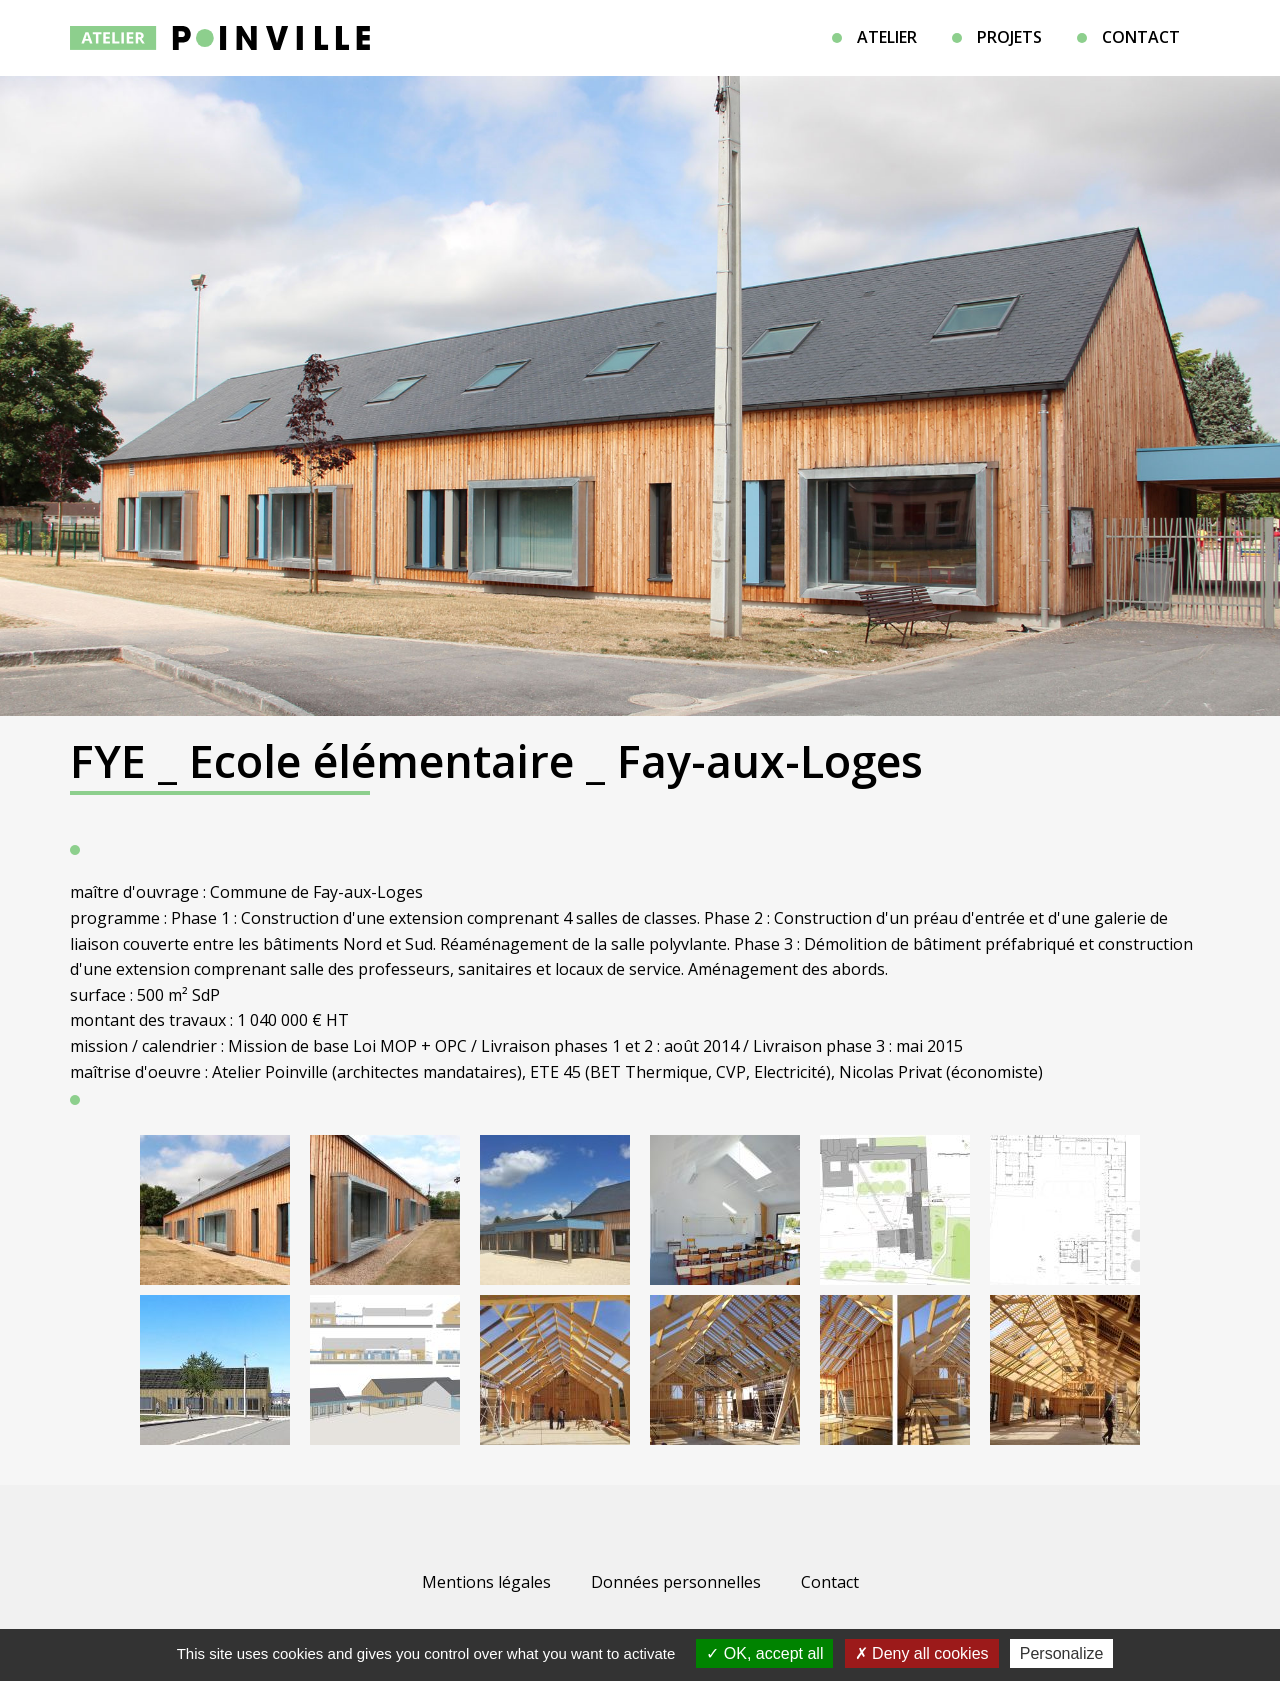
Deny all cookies (922, 1653)
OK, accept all (764, 1653)
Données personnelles (676, 1582)
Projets (1009, 37)
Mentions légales (486, 1582)
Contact (1141, 37)
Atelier (887, 37)
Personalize (1062, 1653)
